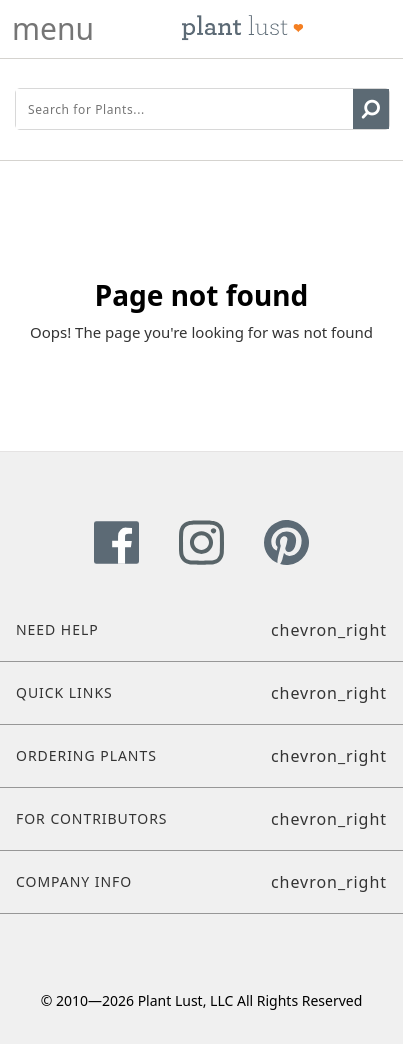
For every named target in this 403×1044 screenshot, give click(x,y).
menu (53, 29)
